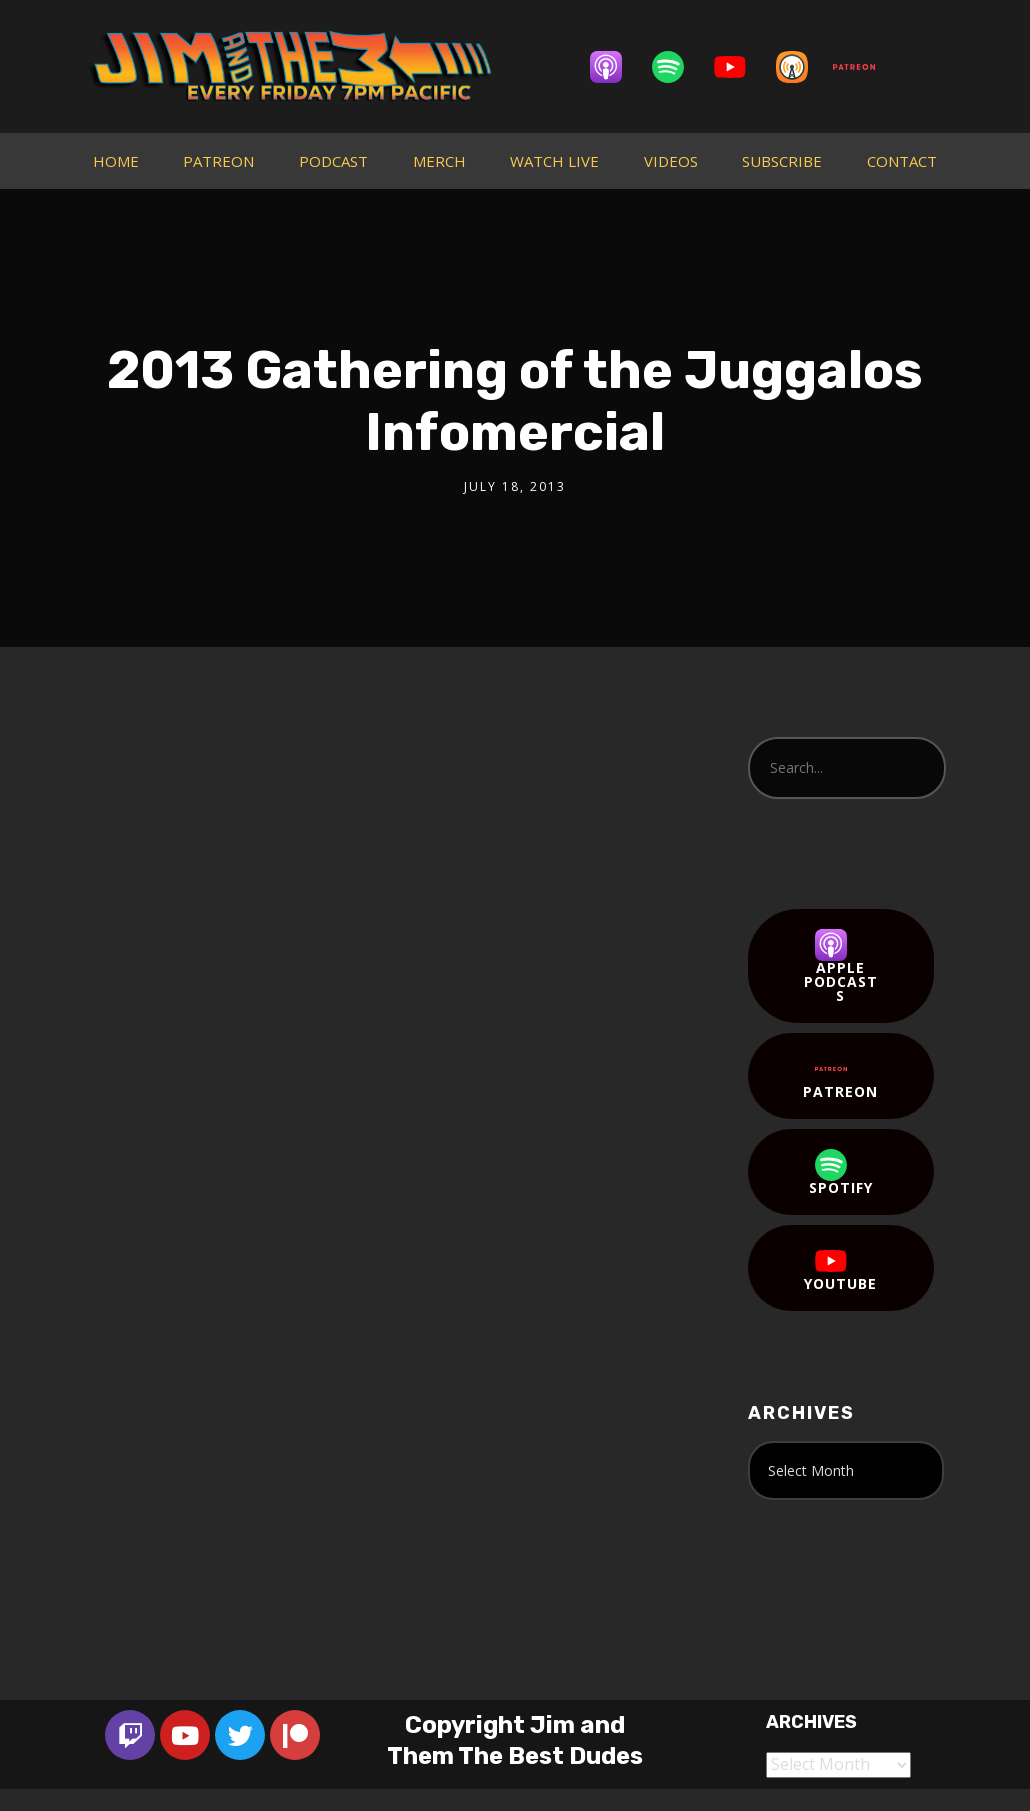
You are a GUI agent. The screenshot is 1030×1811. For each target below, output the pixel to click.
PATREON (218, 161)
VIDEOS (671, 161)
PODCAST (333, 161)
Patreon (840, 1077)
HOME (116, 161)
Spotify (841, 1173)
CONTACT (902, 161)
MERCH (439, 161)
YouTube (840, 1269)
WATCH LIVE (554, 161)
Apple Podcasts (841, 967)
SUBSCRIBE (782, 161)
